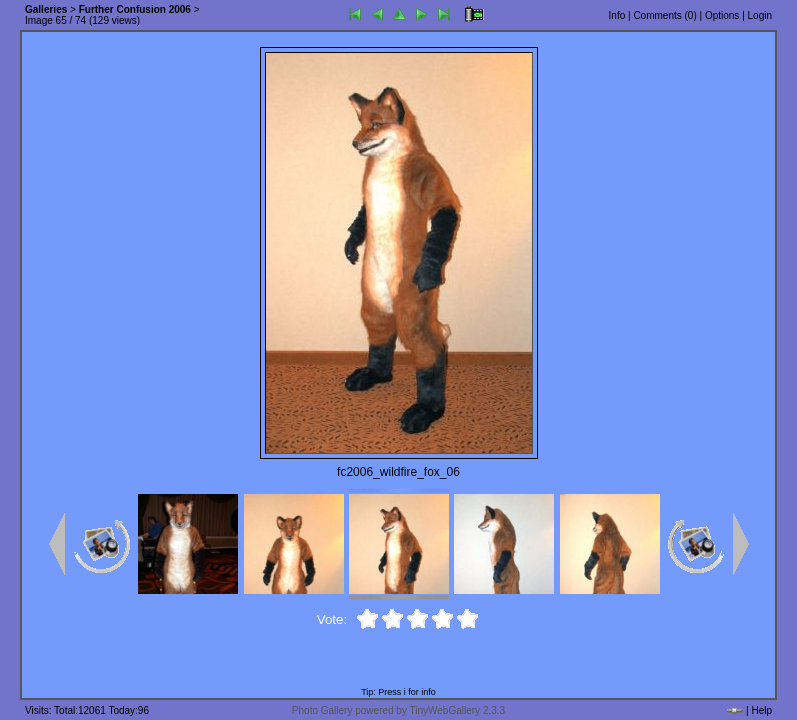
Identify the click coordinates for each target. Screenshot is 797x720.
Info (617, 15)
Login (760, 15)
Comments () (664, 15)
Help (761, 710)
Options (722, 15)
